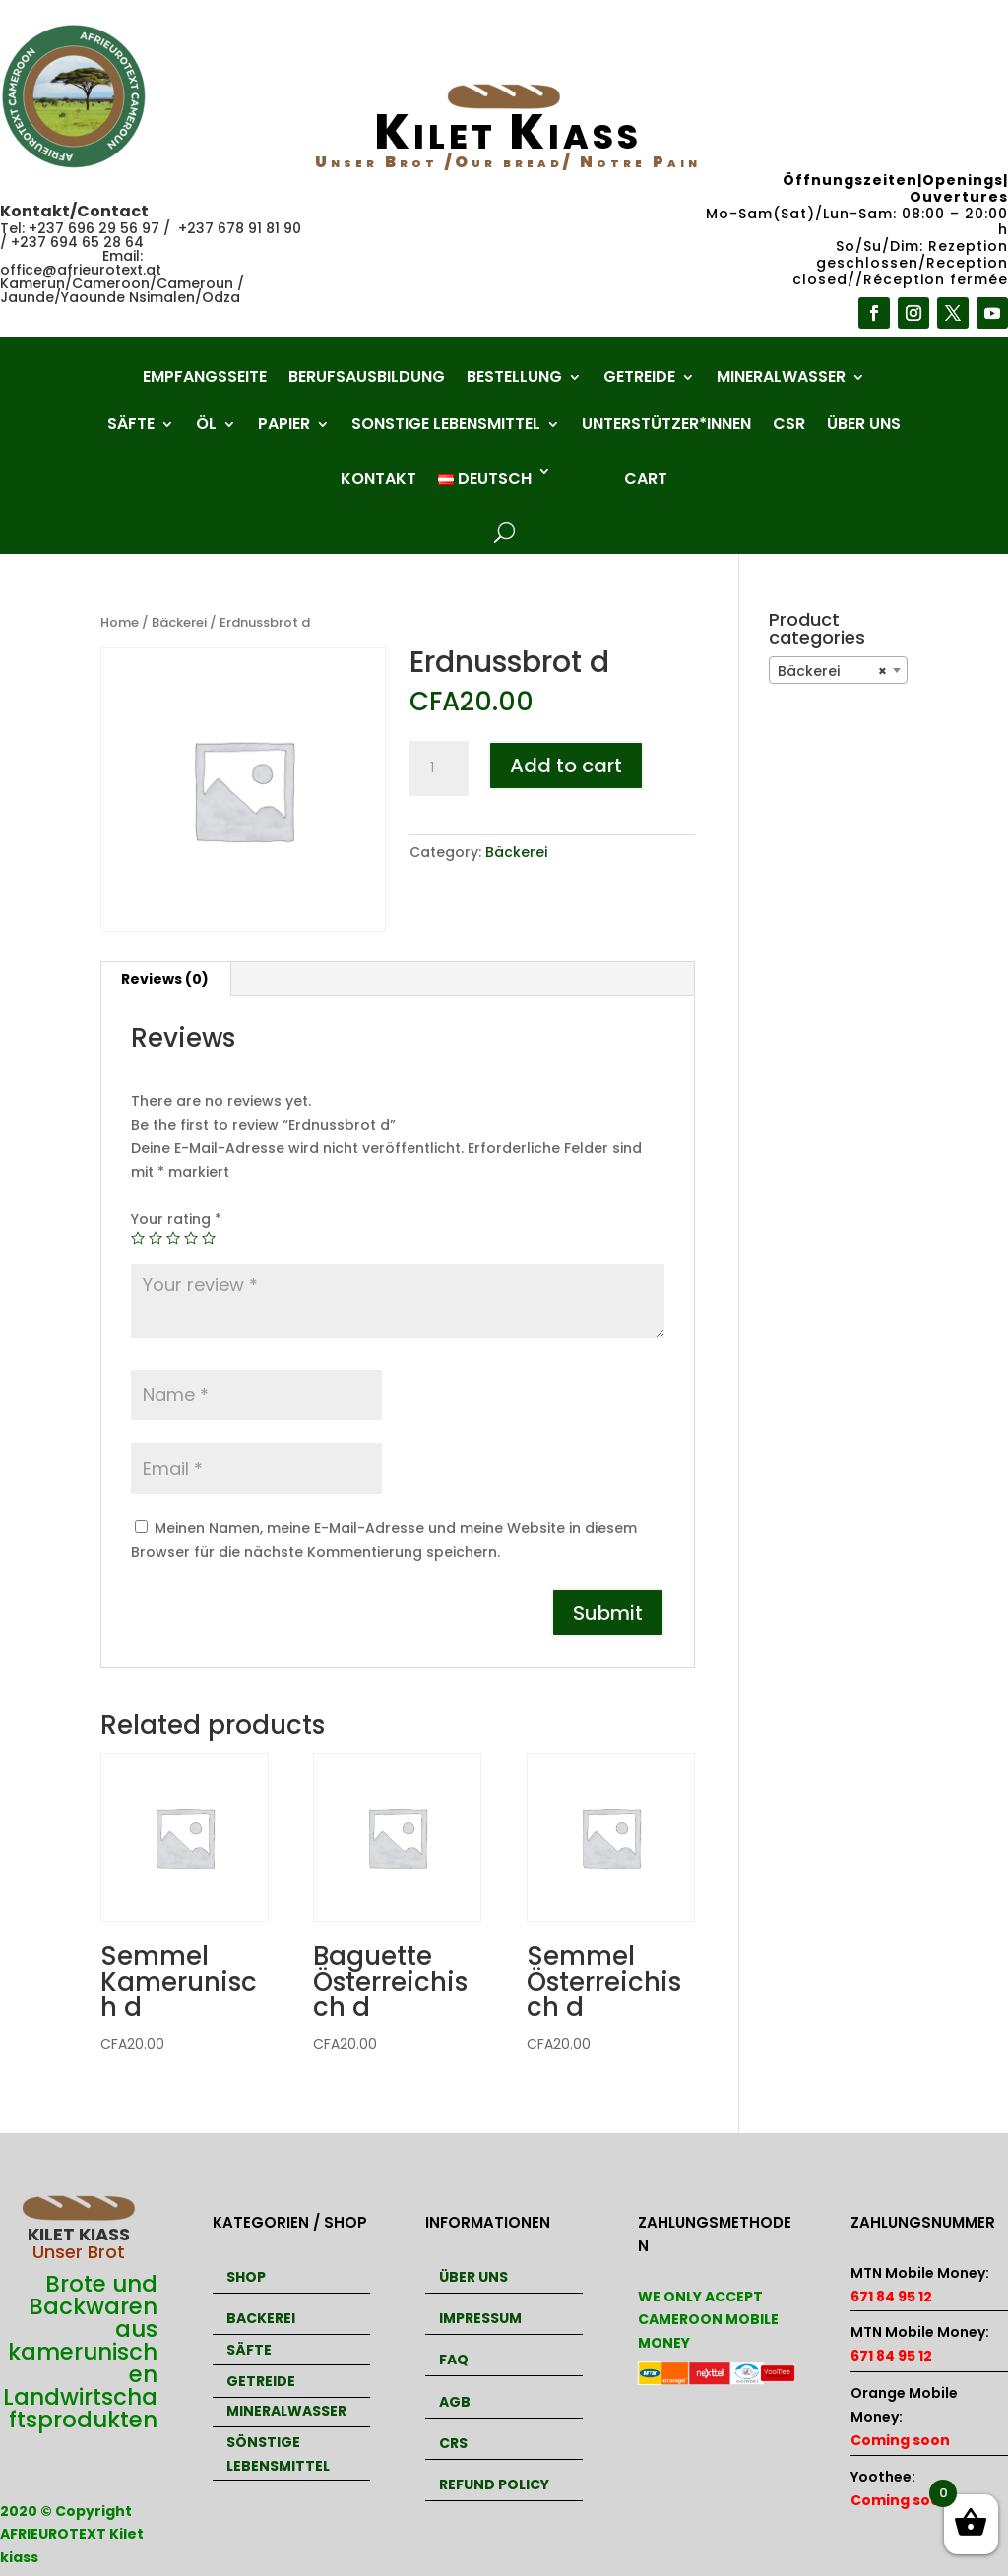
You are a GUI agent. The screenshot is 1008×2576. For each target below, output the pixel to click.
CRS (453, 2443)
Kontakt (378, 478)
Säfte (131, 426)
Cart (645, 478)
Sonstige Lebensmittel (445, 426)
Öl (206, 426)
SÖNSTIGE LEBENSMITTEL (278, 2454)
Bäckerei (179, 622)
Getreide (639, 379)
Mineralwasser (781, 379)
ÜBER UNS (473, 2277)
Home (119, 622)
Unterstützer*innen (666, 426)
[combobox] (838, 670)
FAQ (454, 2359)
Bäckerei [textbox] (832, 671)
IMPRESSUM (480, 2318)
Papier (284, 426)
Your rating (176, 1219)
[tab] (165, 979)
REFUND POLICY (494, 2484)
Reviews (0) (165, 979)
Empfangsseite (205, 379)
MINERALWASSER (286, 2411)
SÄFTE (249, 2350)
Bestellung (514, 379)
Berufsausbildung (366, 379)
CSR (789, 426)
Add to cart (566, 765)
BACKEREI (260, 2318)
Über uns (864, 426)
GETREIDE (260, 2381)
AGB (455, 2402)
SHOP (246, 2277)
